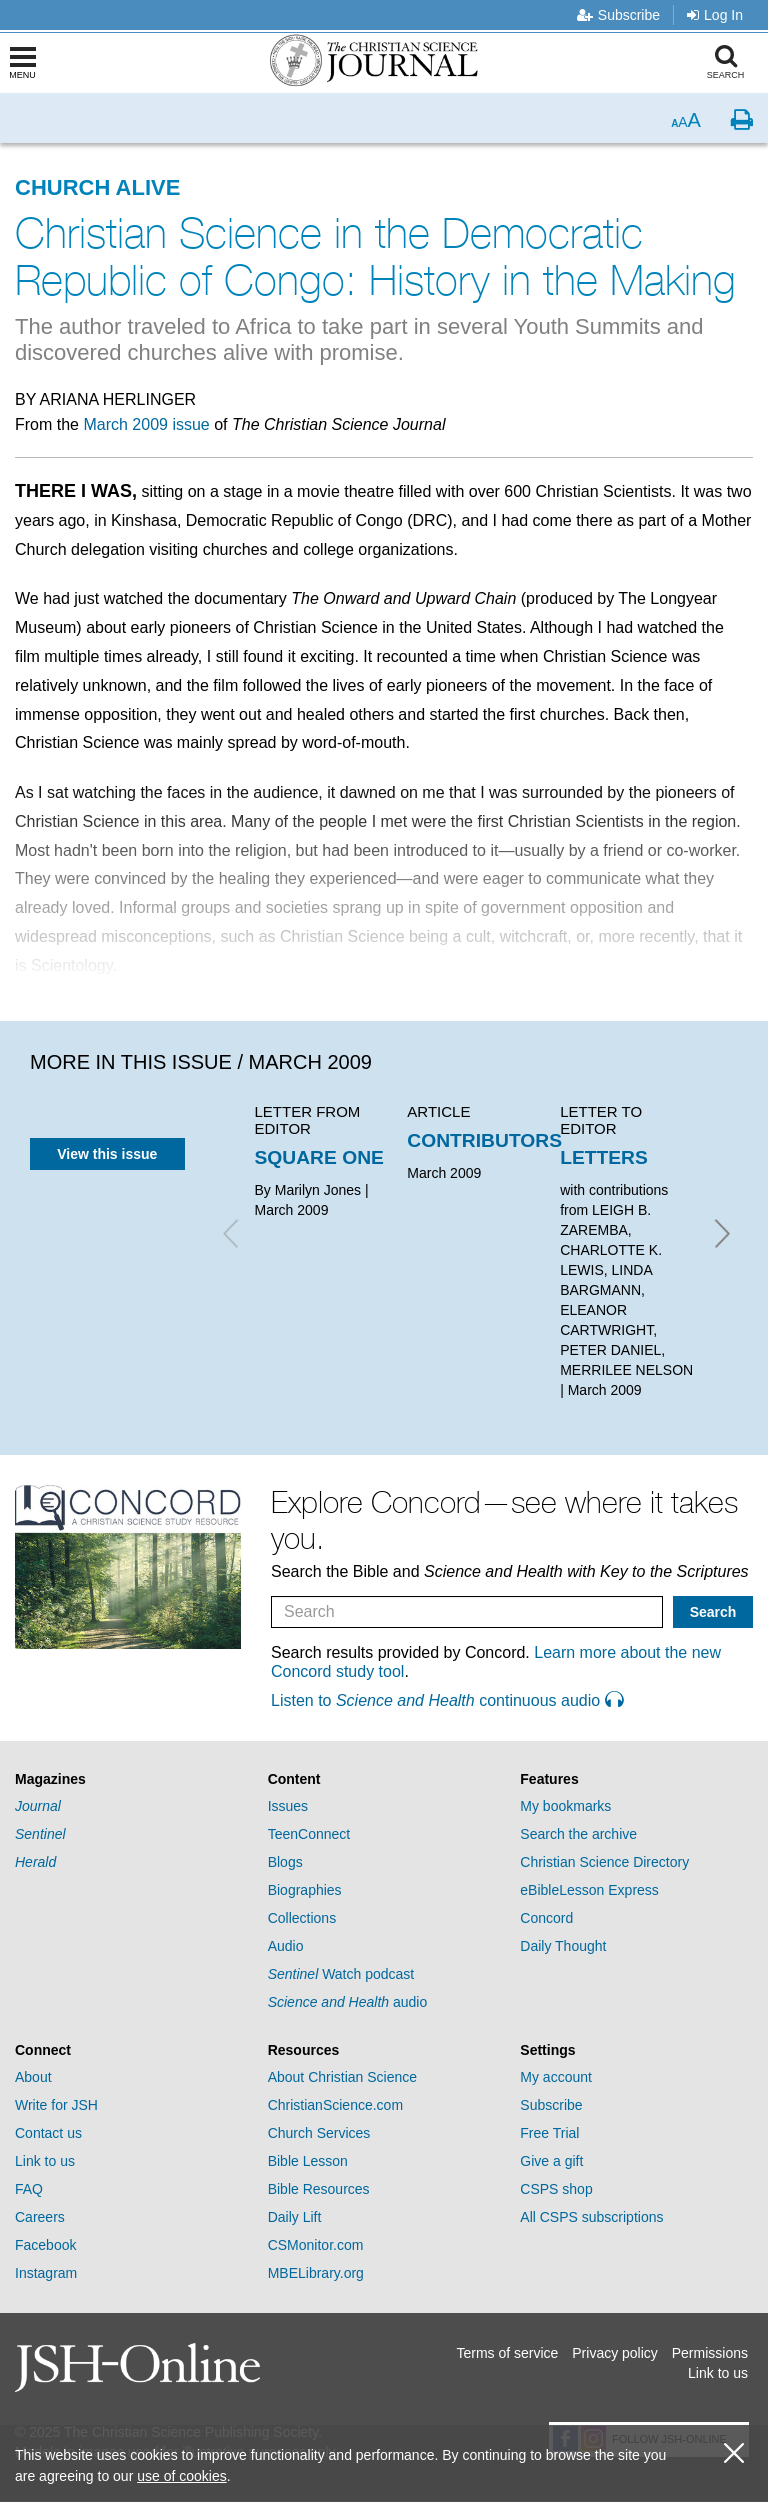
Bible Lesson (308, 2161)
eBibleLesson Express (589, 1890)
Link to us (45, 2161)
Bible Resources (319, 2189)
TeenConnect (309, 1834)
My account (556, 2077)
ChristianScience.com (335, 2105)
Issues (288, 1806)
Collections (302, 1918)
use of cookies (182, 2476)
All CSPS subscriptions (591, 2217)
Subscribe (618, 15)
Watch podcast (341, 1974)
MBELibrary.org (316, 2273)
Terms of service (507, 2353)
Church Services (319, 2133)
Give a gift (551, 2161)
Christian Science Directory (604, 1862)
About (33, 2077)
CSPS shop (556, 2189)
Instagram (46, 2273)
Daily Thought (563, 1946)
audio (348, 2002)
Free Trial (549, 2133)
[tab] (131, 1779)
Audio (286, 1946)
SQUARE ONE (319, 1157)
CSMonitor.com (316, 2245)
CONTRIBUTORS (484, 1140)
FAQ (29, 2189)
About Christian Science (342, 2077)
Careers (40, 2217)
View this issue (107, 1154)
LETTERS (604, 1157)
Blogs (285, 1862)
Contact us (48, 2133)
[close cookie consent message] (734, 2453)
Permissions (710, 2353)
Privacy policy (615, 2353)
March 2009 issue (146, 424)
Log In (715, 15)
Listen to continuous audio (447, 1700)
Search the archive (578, 1834)
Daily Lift (295, 2217)
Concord (546, 1918)
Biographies (305, 1890)
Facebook (45, 2245)
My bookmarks (565, 1806)
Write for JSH (56, 2105)
